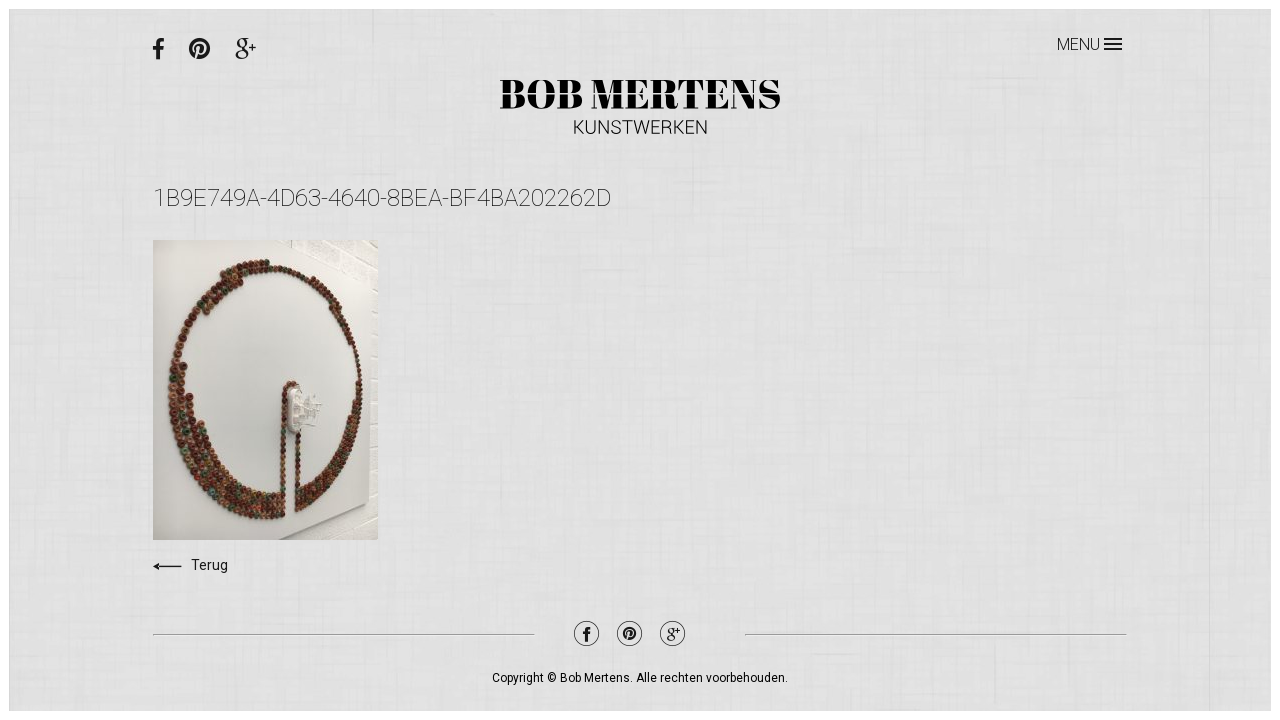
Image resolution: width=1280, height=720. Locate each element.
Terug (190, 565)
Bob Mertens (640, 107)
